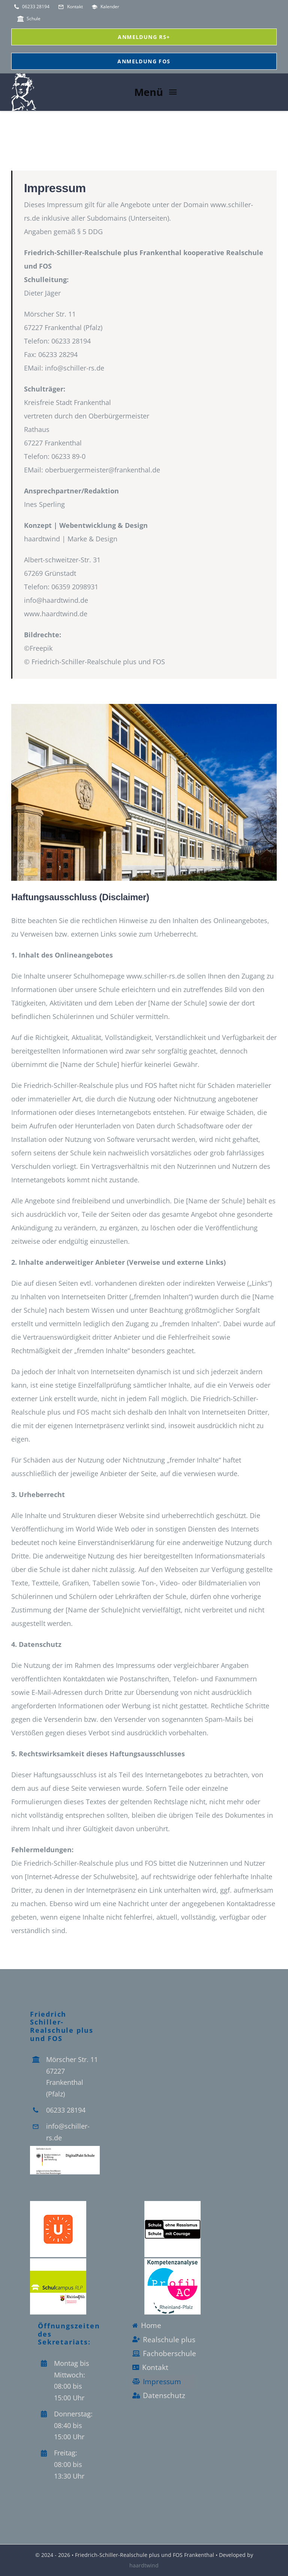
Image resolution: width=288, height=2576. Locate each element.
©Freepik (38, 648)
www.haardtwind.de (55, 613)
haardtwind (144, 2565)
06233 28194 (66, 2109)
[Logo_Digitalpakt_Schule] (65, 2149)
